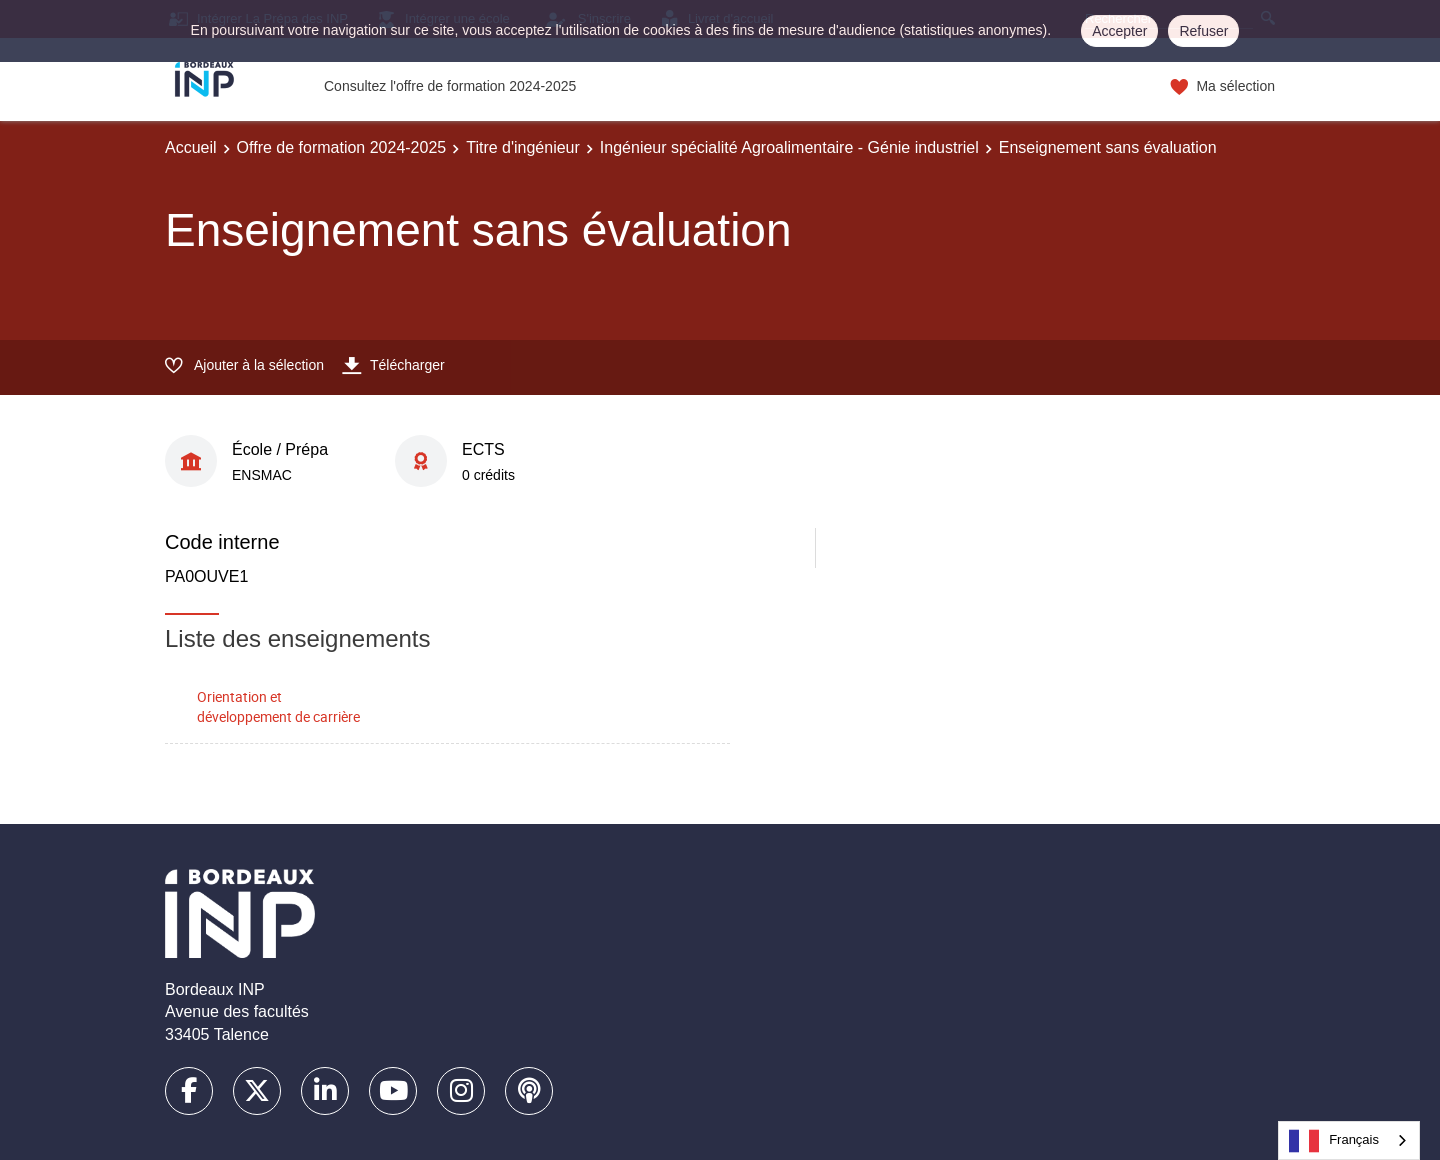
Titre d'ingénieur (523, 147)
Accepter (1119, 31)
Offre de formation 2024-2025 (342, 147)
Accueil (191, 147)
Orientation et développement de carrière (278, 707)
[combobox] (1349, 1140)
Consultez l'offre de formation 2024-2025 (450, 86)
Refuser (1203, 31)
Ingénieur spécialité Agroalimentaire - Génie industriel (789, 147)
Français (1334, 1141)
